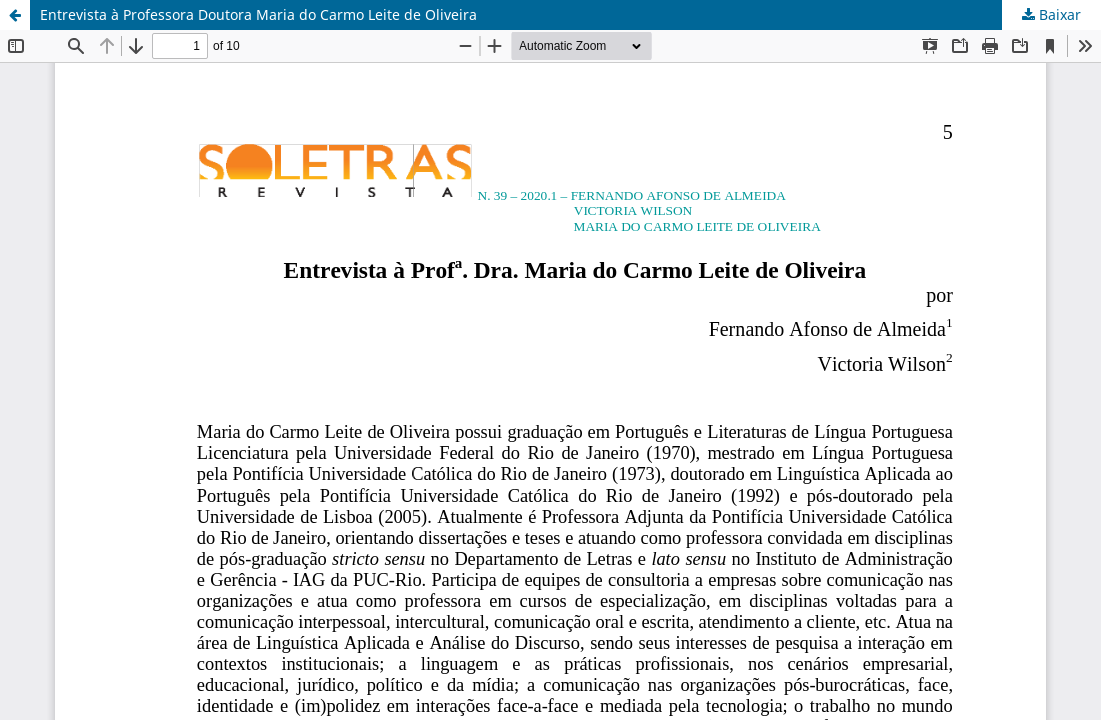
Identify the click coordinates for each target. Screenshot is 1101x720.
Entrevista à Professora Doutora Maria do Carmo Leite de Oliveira (258, 14)
